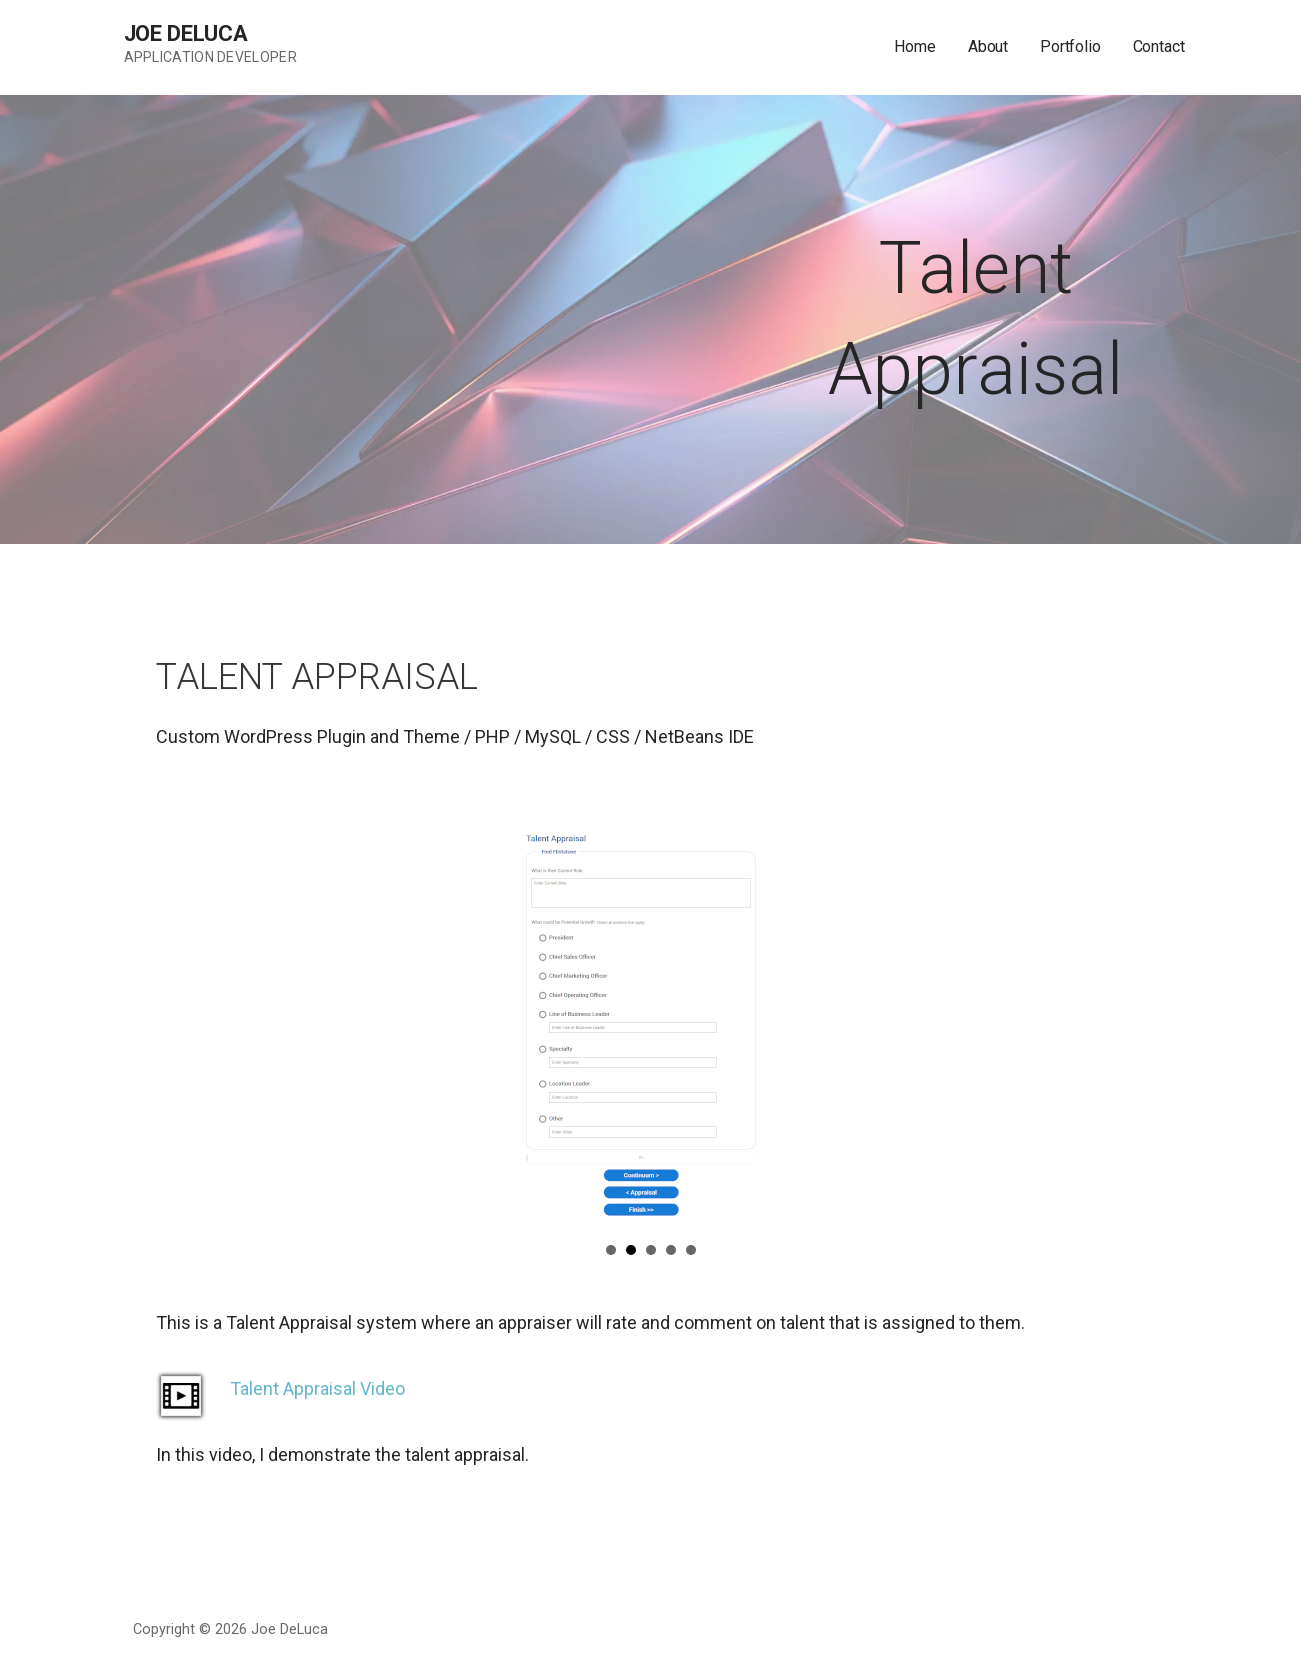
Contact (1159, 46)
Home (914, 46)
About (988, 46)
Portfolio (1070, 46)
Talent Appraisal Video (317, 1388)
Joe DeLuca (186, 33)
